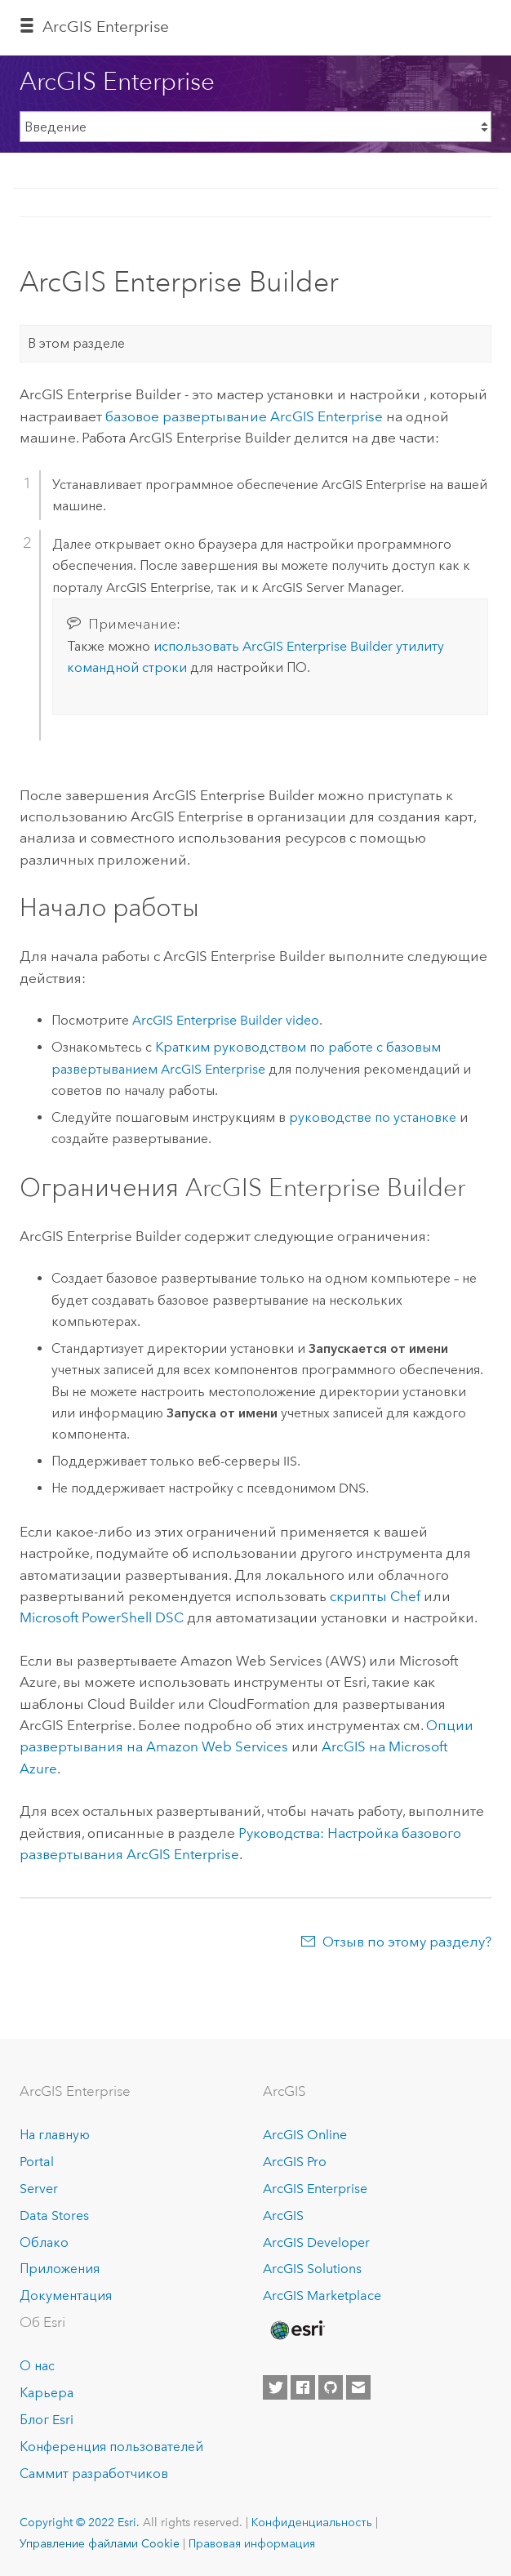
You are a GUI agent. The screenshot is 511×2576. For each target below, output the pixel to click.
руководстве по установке (372, 1117)
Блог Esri (46, 2419)
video (225, 1020)
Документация (66, 2295)
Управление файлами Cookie (100, 2543)
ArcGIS (283, 2215)
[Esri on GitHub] (330, 2387)
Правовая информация (252, 2543)
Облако (44, 2242)
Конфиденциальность (311, 2522)
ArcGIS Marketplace (322, 2295)
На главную (55, 2134)
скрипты (375, 1596)
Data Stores (54, 2215)
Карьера (46, 2392)
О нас (37, 2366)
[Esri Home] (296, 2330)
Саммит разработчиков (94, 2473)
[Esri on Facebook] (303, 2387)
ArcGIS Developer (316, 2242)
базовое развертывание (244, 416)
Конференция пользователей (111, 2446)
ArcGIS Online (305, 2134)
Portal (37, 2161)
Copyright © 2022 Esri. (80, 2522)
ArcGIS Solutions (312, 2268)
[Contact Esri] (358, 2387)
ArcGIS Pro (295, 2161)
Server (39, 2188)
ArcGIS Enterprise (105, 26)
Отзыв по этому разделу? (406, 1941)
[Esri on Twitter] (275, 2387)
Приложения (60, 2268)
